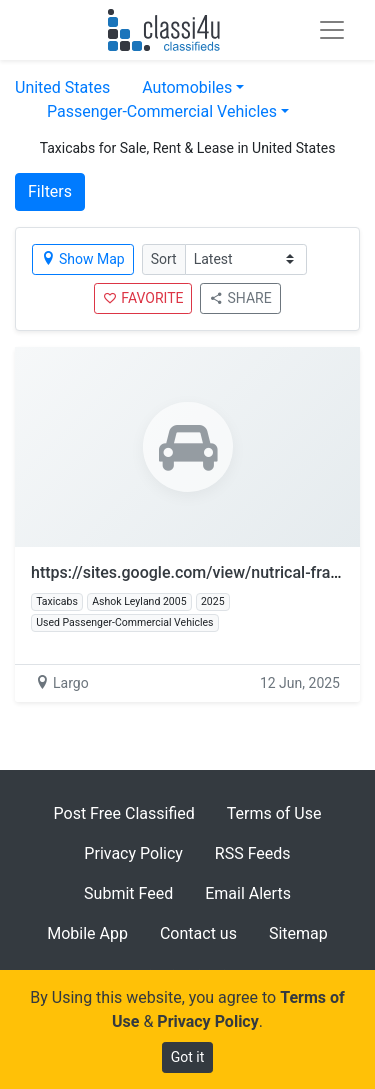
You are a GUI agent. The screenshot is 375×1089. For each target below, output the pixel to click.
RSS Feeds (253, 853)
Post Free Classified (124, 813)
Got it (188, 1057)
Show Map (83, 259)
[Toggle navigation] (332, 30)
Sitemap (298, 933)
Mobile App (87, 933)
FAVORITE (143, 298)
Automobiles (187, 87)
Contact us (198, 933)
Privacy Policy (133, 853)
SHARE (240, 298)
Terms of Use (274, 813)
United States (62, 87)
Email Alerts (248, 893)
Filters (50, 191)
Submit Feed (128, 893)
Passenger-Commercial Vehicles (162, 111)
